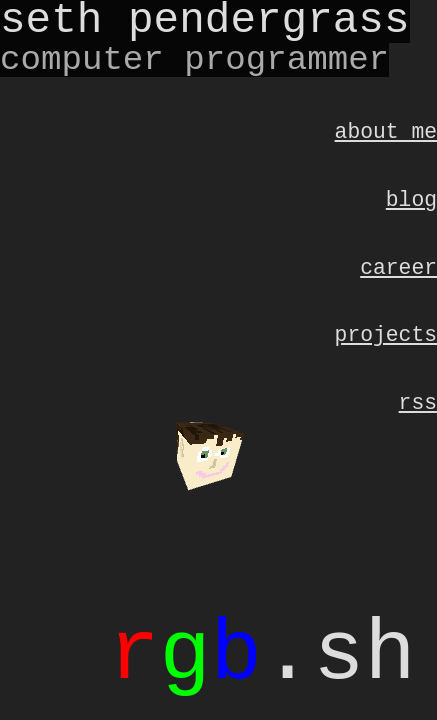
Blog (411, 205)
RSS (418, 420)
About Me (386, 133)
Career (398, 277)
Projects (386, 348)
